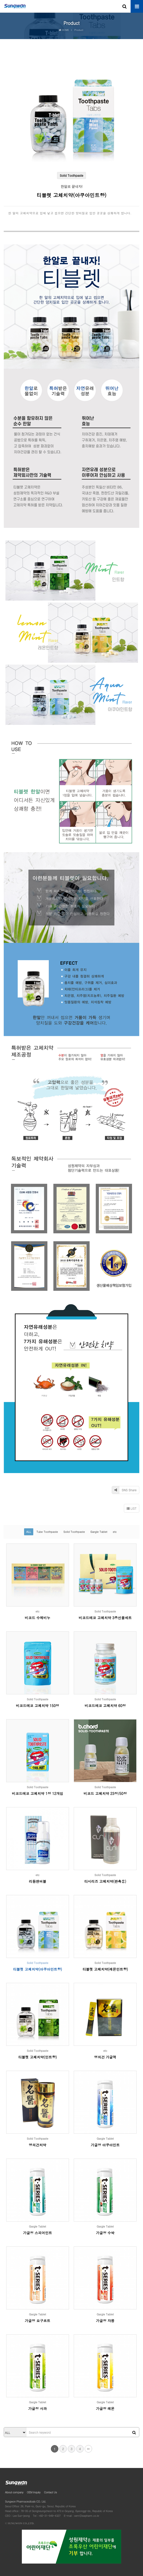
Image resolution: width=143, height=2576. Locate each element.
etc (115, 1532)
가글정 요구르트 (37, 2320)
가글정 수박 (105, 2232)
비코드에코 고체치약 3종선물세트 (105, 1617)
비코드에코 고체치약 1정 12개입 (37, 1793)
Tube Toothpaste (47, 1532)
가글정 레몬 (105, 2408)
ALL (28, 1532)
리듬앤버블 (37, 1881)
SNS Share (124, 1490)
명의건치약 (37, 2144)
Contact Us (50, 2492)
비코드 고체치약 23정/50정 (105, 1793)
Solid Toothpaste (74, 1532)
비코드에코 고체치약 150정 (37, 1705)
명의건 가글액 (105, 2057)
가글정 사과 (37, 2408)
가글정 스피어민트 (37, 2232)
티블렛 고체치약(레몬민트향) (105, 1969)
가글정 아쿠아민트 (105, 2144)
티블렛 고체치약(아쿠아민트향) (37, 1969)
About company (14, 2492)
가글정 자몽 (105, 2320)
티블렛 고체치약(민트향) (37, 2057)
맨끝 (88, 2449)
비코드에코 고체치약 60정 (105, 1705)
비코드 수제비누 (37, 1617)
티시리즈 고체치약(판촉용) (105, 1881)
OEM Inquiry (33, 2492)
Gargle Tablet (98, 1532)
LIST (132, 1508)
